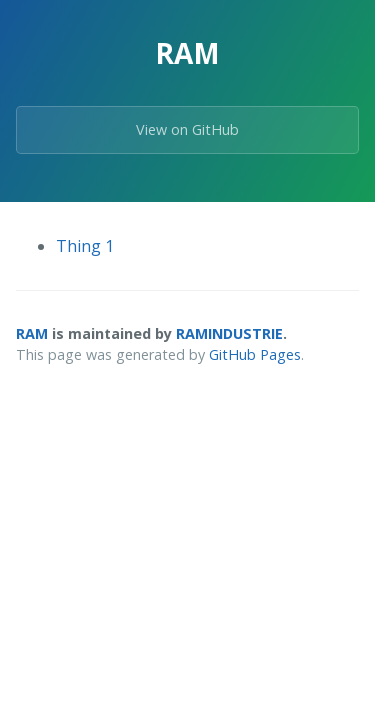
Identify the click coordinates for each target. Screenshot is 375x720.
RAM (32, 333)
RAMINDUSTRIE (229, 333)
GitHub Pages (255, 354)
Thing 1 (85, 246)
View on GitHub (187, 129)
